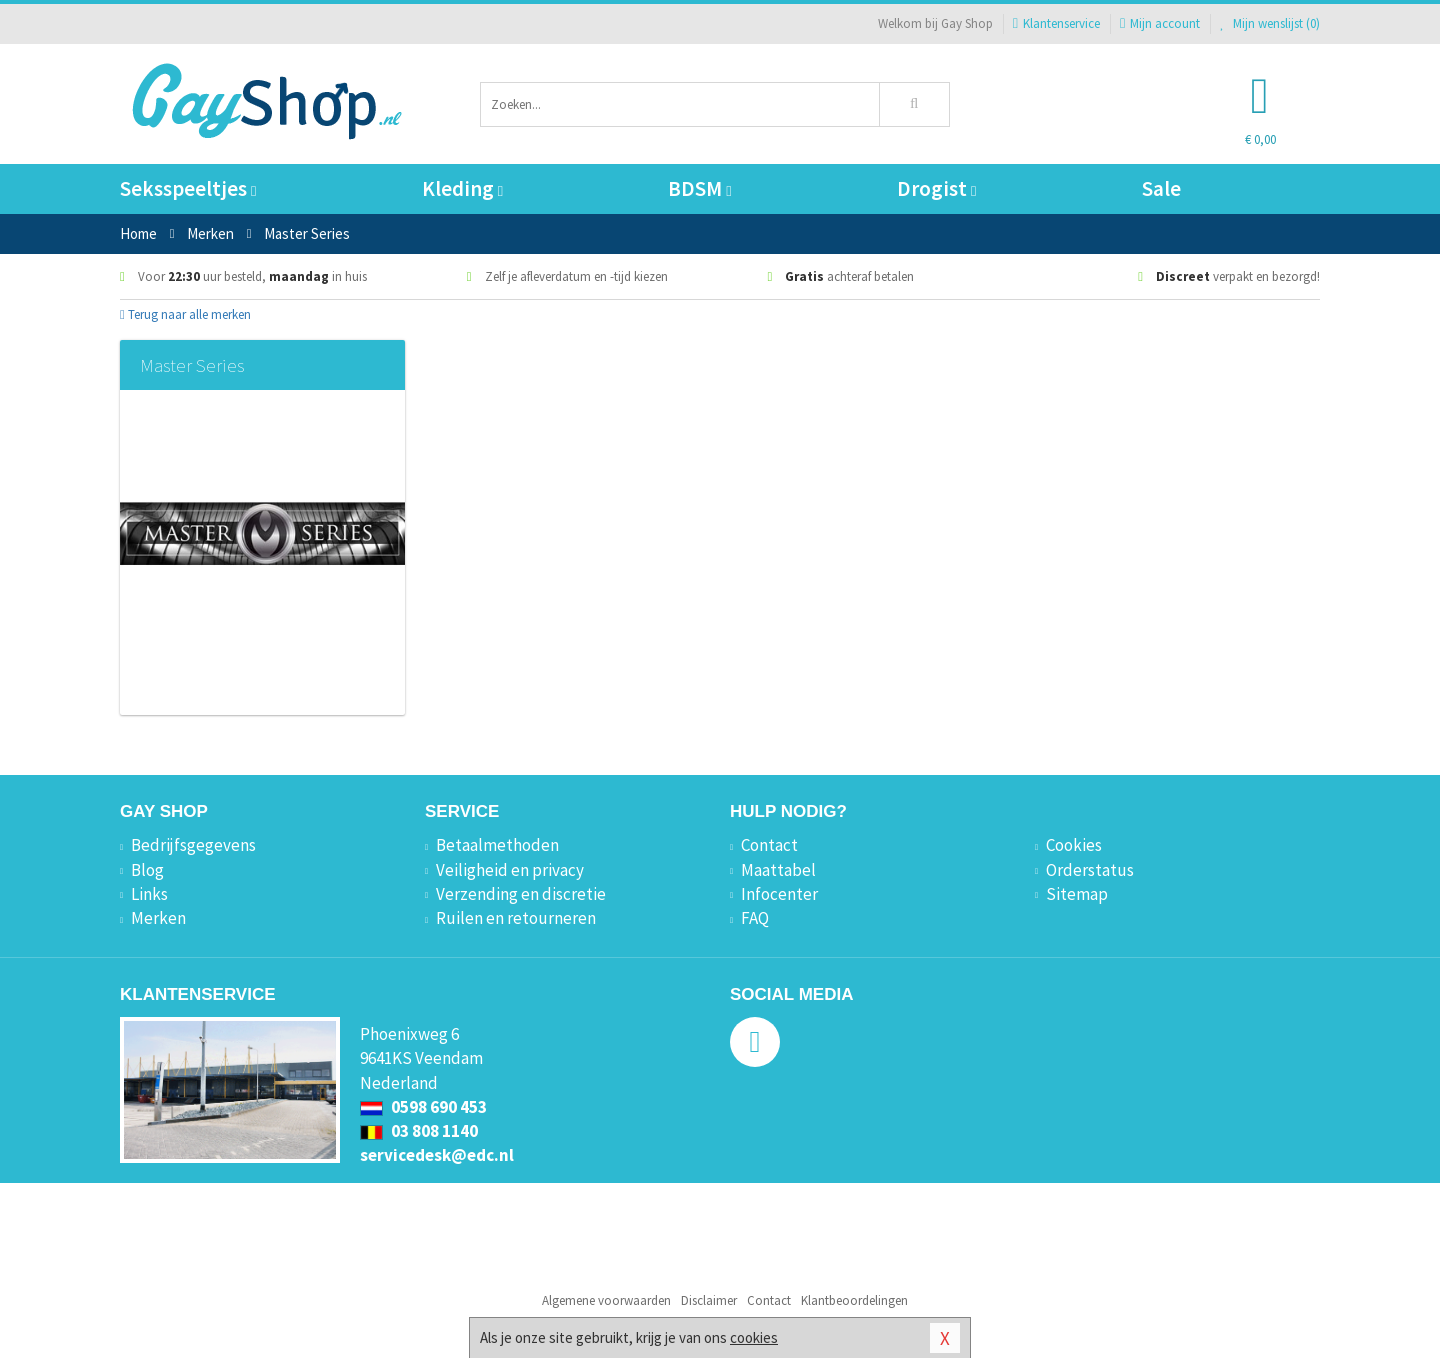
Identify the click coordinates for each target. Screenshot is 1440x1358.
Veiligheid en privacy (510, 870)
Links (149, 894)
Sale (1161, 188)
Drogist (936, 188)
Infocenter (779, 894)
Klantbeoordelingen (854, 1300)
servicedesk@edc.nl (437, 1155)
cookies (754, 1337)
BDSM (699, 188)
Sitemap (1077, 894)
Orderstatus (1090, 870)
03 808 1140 (419, 1131)
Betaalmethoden (497, 845)
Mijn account (1160, 23)
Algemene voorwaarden (606, 1300)
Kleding (462, 188)
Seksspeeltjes (188, 188)
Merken (158, 918)
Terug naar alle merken (185, 314)
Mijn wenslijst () (1270, 23)
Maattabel (778, 870)
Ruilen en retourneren (516, 918)
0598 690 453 (423, 1107)
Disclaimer (709, 1300)
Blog (147, 870)
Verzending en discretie (521, 894)
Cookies (1074, 845)
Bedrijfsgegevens (193, 845)
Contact (769, 845)
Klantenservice (1056, 23)
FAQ (755, 918)
